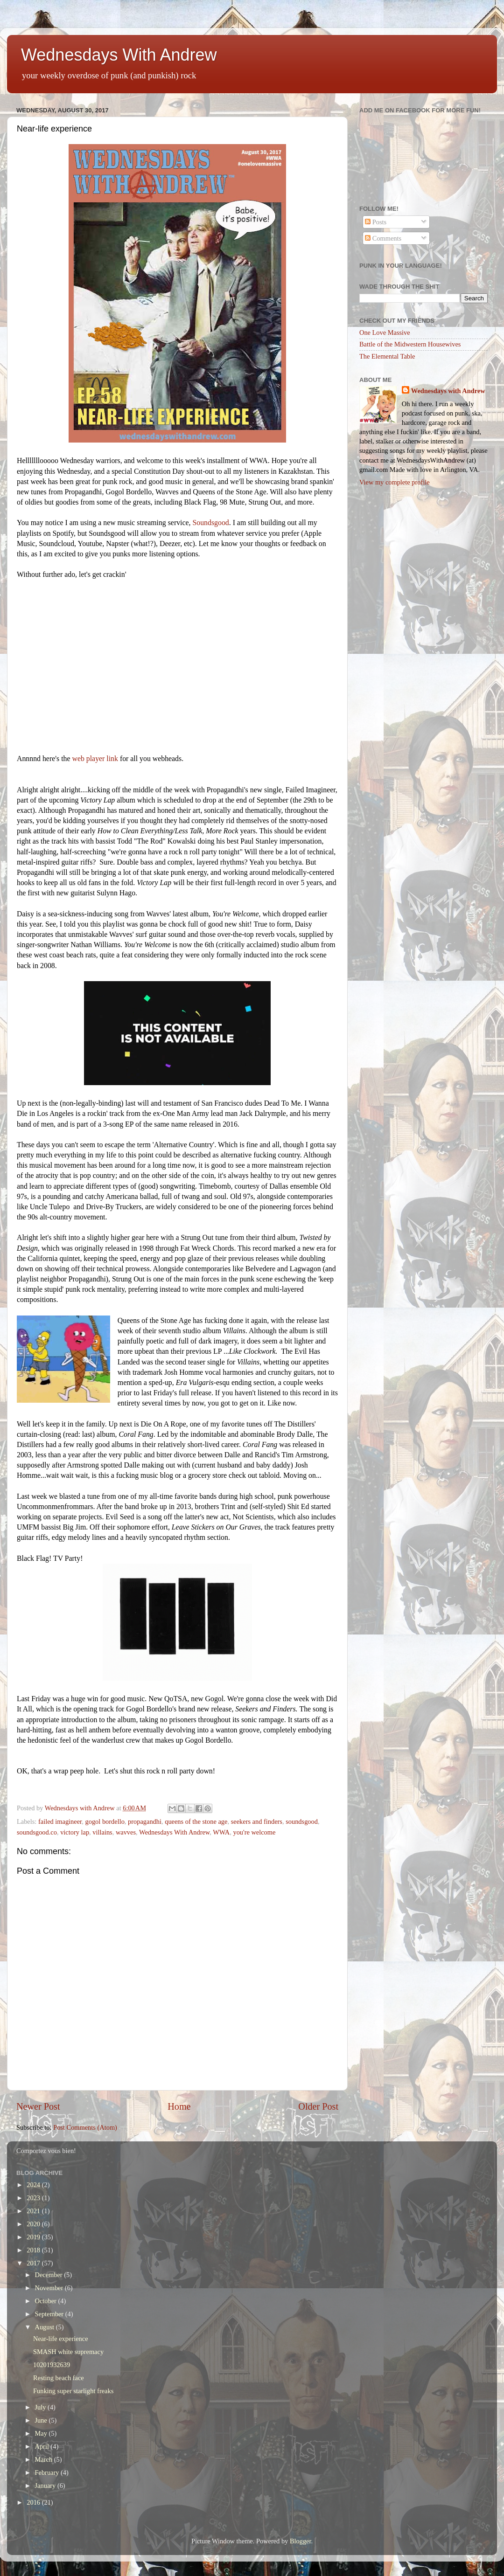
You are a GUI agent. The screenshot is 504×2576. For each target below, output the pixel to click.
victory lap (74, 1832)
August (45, 2327)
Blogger (300, 2541)
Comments (383, 238)
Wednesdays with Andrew (448, 391)
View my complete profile (394, 482)
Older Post (318, 2106)
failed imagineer (60, 1821)
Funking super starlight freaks (73, 2391)
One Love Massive (384, 332)
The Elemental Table (387, 356)
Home (179, 2106)
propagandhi (144, 1821)
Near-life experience (60, 2338)
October (46, 2301)
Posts (375, 222)
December (49, 2274)
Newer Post (38, 2106)
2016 (34, 2502)
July (41, 2407)
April (43, 2446)
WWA (221, 1832)
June (42, 2420)
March (44, 2459)
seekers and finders (256, 1821)
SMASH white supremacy (68, 2351)
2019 (34, 2237)
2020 (34, 2224)
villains (102, 1832)
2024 (34, 2184)
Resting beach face (58, 2378)
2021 (34, 2211)
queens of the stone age (196, 1821)
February (48, 2472)
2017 (34, 2263)
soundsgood (302, 1821)
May (42, 2433)
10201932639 (51, 2364)
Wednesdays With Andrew (119, 54)
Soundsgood (210, 522)
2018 (34, 2250)
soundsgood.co (37, 1832)
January (46, 2485)
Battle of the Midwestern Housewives (410, 344)
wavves (126, 1832)
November (50, 2288)
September (50, 2314)
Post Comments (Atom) (85, 2127)
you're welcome (254, 1832)
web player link (95, 758)
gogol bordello (105, 1821)
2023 (34, 2198)
